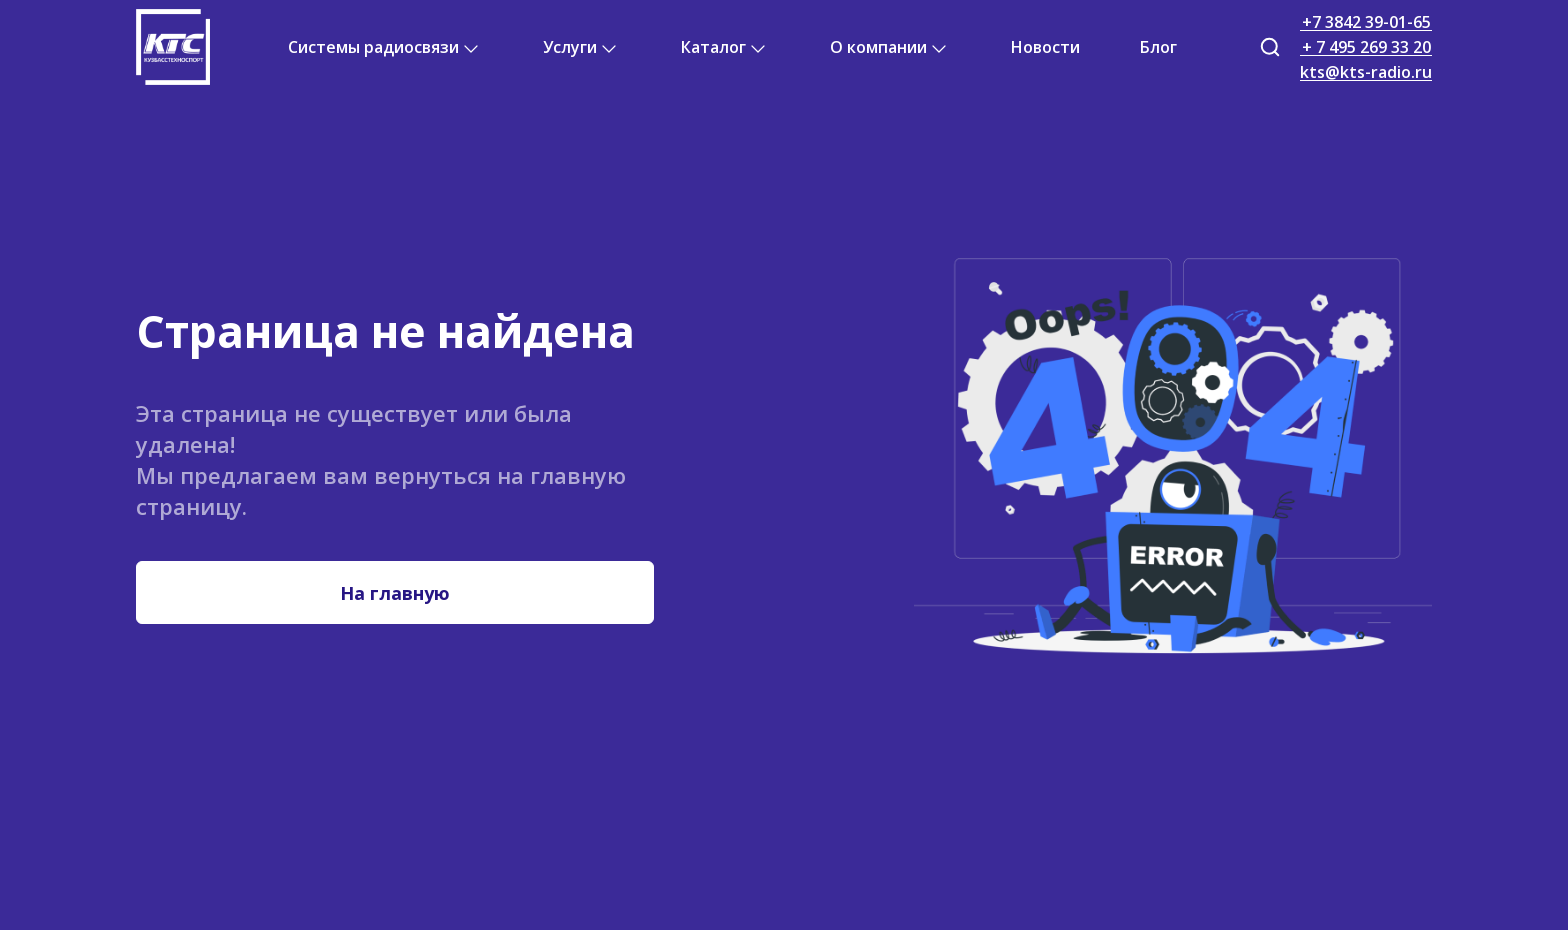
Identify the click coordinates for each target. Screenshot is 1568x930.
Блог (1158, 47)
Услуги (570, 47)
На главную (395, 593)
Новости (1045, 47)
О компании (878, 47)
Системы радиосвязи (373, 47)
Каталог (713, 47)
